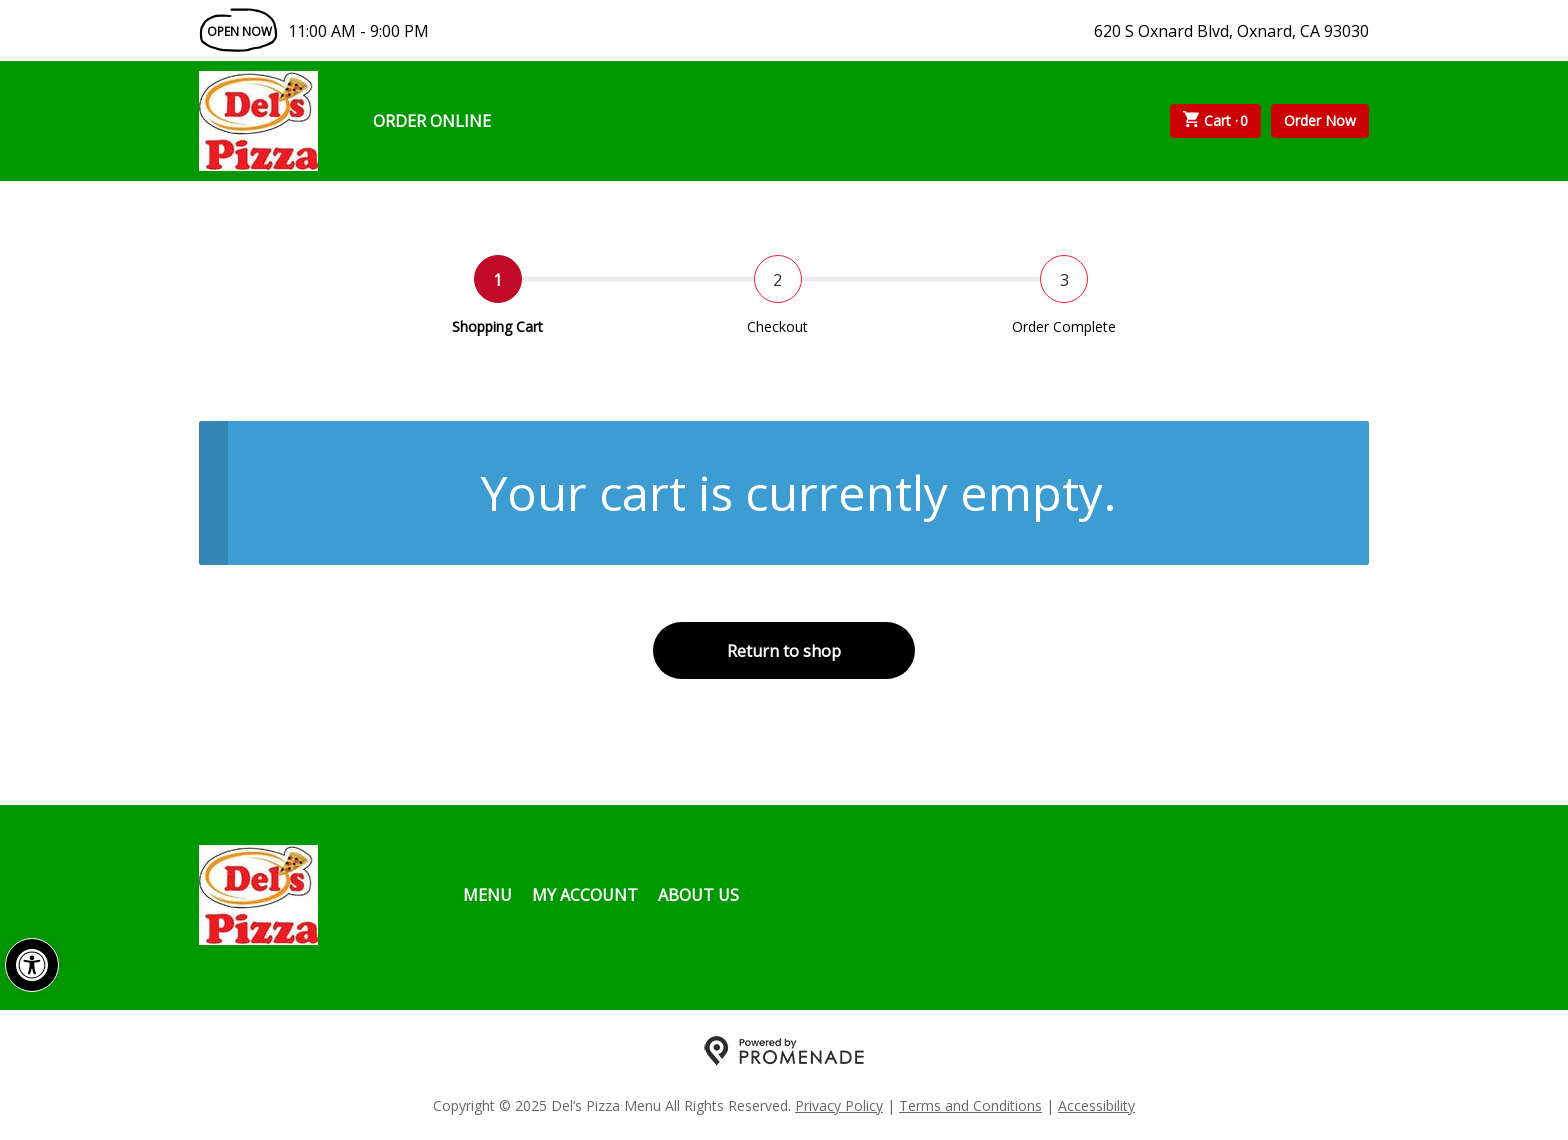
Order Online (432, 121)
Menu (487, 895)
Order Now (1320, 120)
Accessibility (1096, 1105)
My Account (585, 895)
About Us (698, 895)
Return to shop (784, 651)
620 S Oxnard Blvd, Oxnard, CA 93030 (1231, 31)
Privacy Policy (839, 1105)
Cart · (1216, 121)
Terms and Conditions (970, 1105)
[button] (32, 965)
